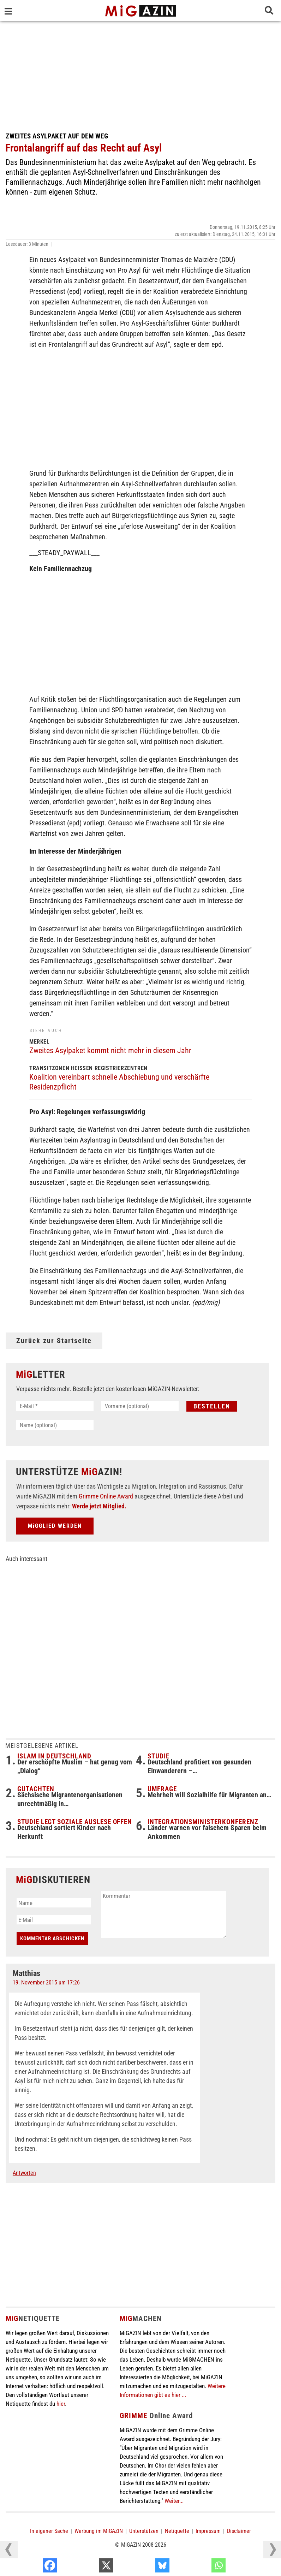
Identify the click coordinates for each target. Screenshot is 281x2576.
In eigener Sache (49, 2531)
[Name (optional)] (55, 1425)
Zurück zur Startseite (54, 1340)
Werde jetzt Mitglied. (99, 1506)
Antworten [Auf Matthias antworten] (24, 2173)
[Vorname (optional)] (140, 1406)
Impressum (208, 2531)
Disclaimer (239, 2531)
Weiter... (174, 2500)
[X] (145, 2567)
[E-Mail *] (55, 1406)
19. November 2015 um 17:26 (46, 1982)
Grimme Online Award (106, 1496)
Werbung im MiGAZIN (98, 2531)
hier (60, 2403)
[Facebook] (89, 2567)
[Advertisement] (140, 74)
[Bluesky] (201, 2567)
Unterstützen (144, 2531)
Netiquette (177, 2531)
